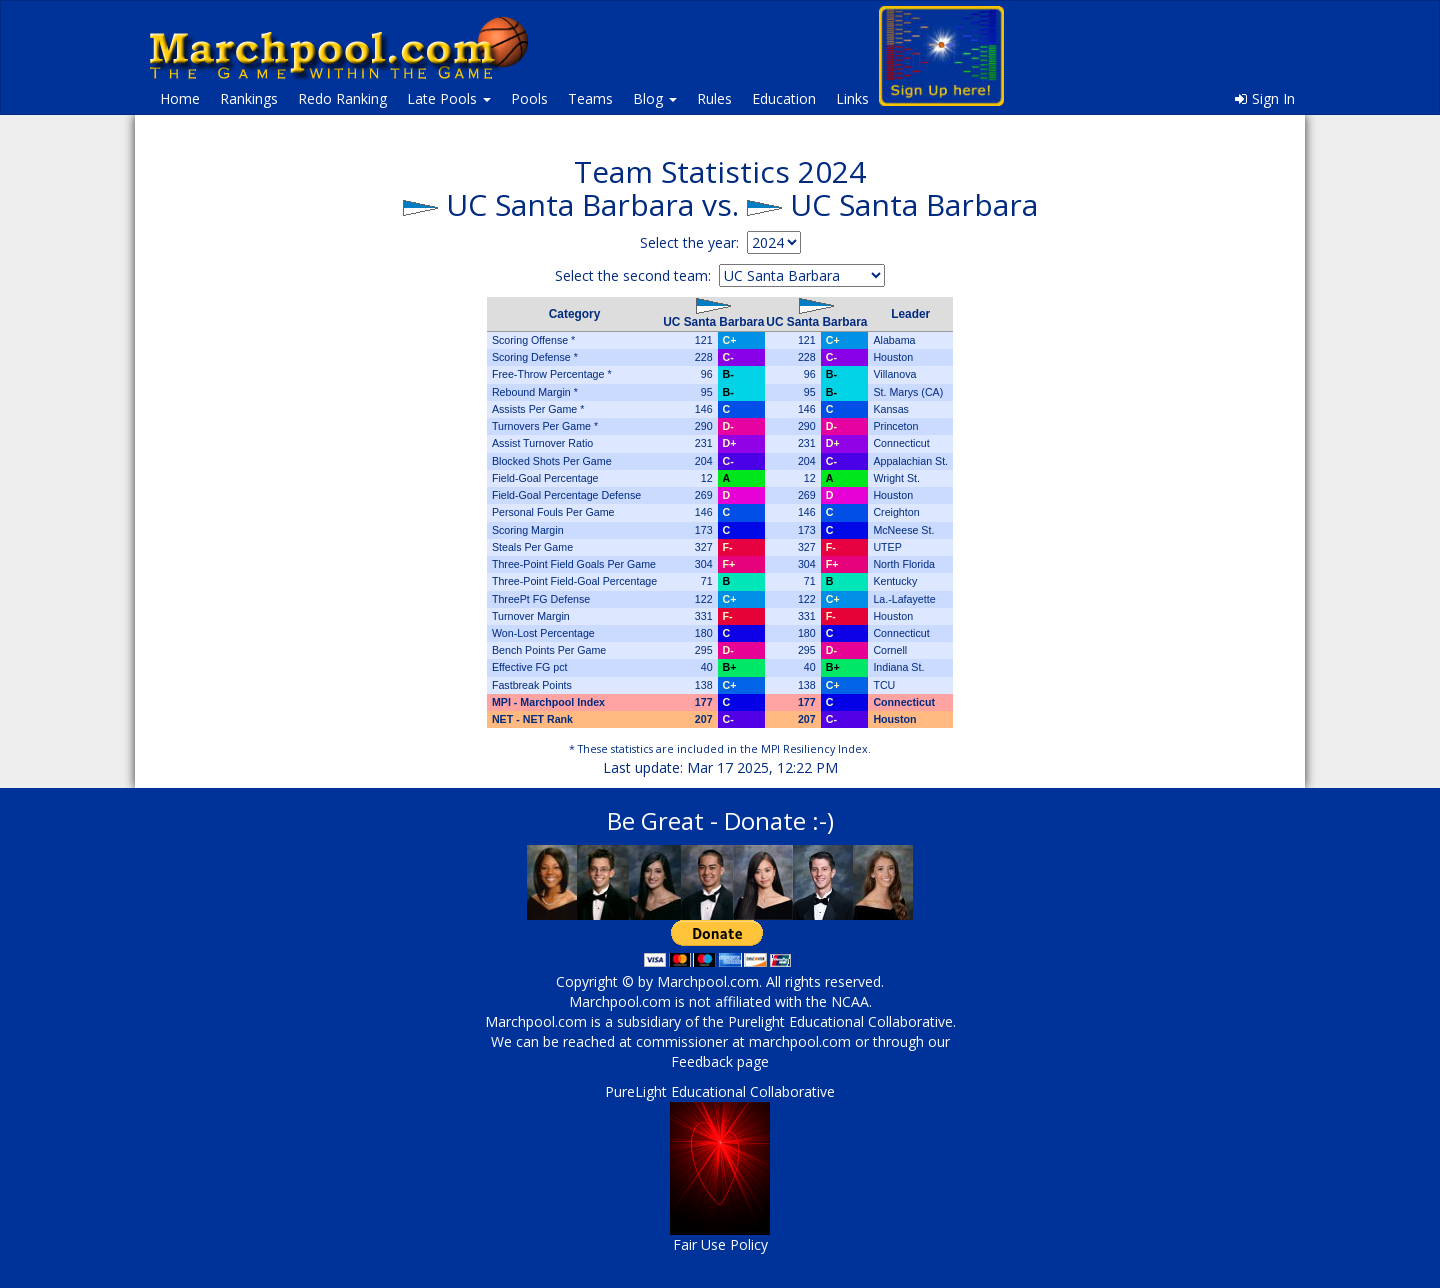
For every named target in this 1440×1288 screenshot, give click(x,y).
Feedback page (720, 1061)
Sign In (1265, 98)
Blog (655, 98)
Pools (529, 98)
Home (180, 98)
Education (784, 98)
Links (852, 98)
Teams (590, 98)
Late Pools (449, 98)
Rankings (249, 98)
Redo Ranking (342, 98)
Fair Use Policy (720, 1244)
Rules (714, 98)
